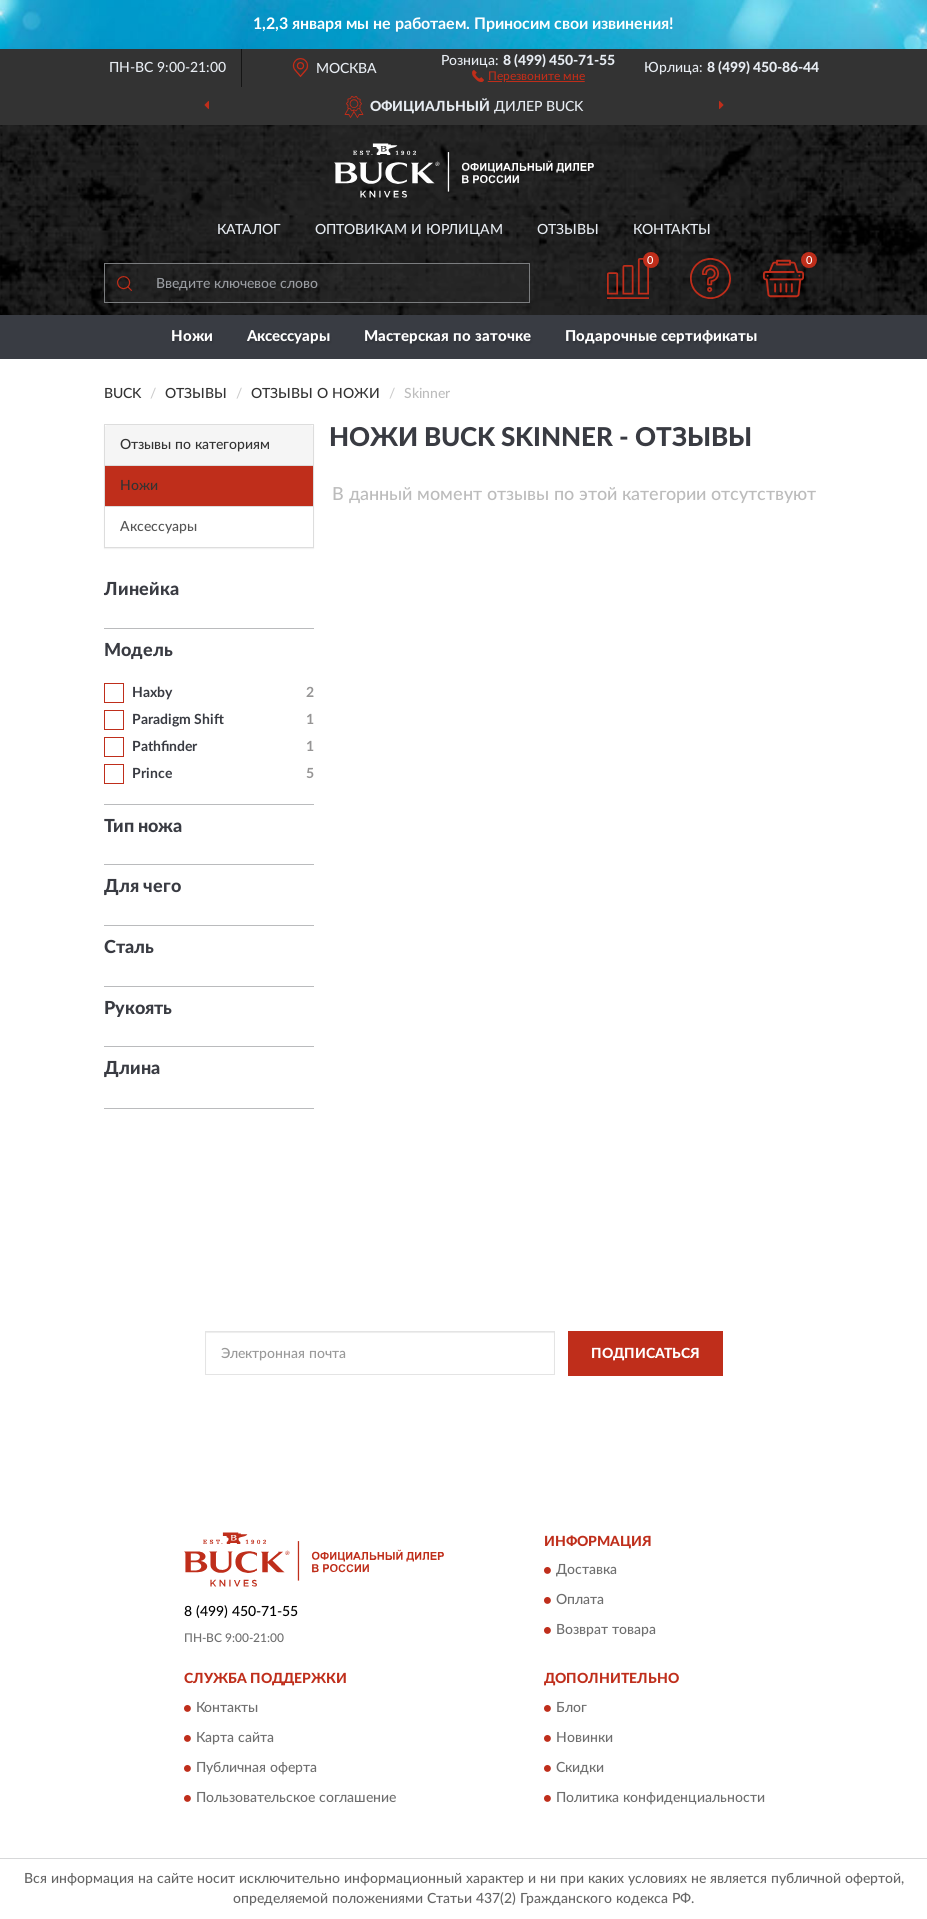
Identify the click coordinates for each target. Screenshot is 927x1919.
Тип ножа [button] (143, 827)
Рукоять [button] (138, 1009)
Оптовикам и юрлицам (409, 230)
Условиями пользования (451, 1416)
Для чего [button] (142, 887)
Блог (571, 1708)
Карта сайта (235, 1738)
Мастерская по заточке (447, 336)
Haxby (152, 693)
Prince (152, 774)
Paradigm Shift (178, 720)
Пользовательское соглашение (296, 1798)
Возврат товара (606, 1631)
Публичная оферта (256, 1768)
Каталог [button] (249, 230)
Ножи (192, 336)
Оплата (580, 1601)
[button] (528, 75)
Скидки (580, 1768)
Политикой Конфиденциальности (562, 1399)
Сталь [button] (129, 948)
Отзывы (568, 230)
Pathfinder (164, 747)
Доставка (586, 1571)
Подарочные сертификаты (661, 336)
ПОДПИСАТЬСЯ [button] (645, 1354)
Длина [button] (132, 1069)
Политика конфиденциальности (660, 1798)
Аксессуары (288, 336)
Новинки (584, 1738)
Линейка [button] (141, 590)
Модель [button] (138, 651)
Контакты (672, 230)
